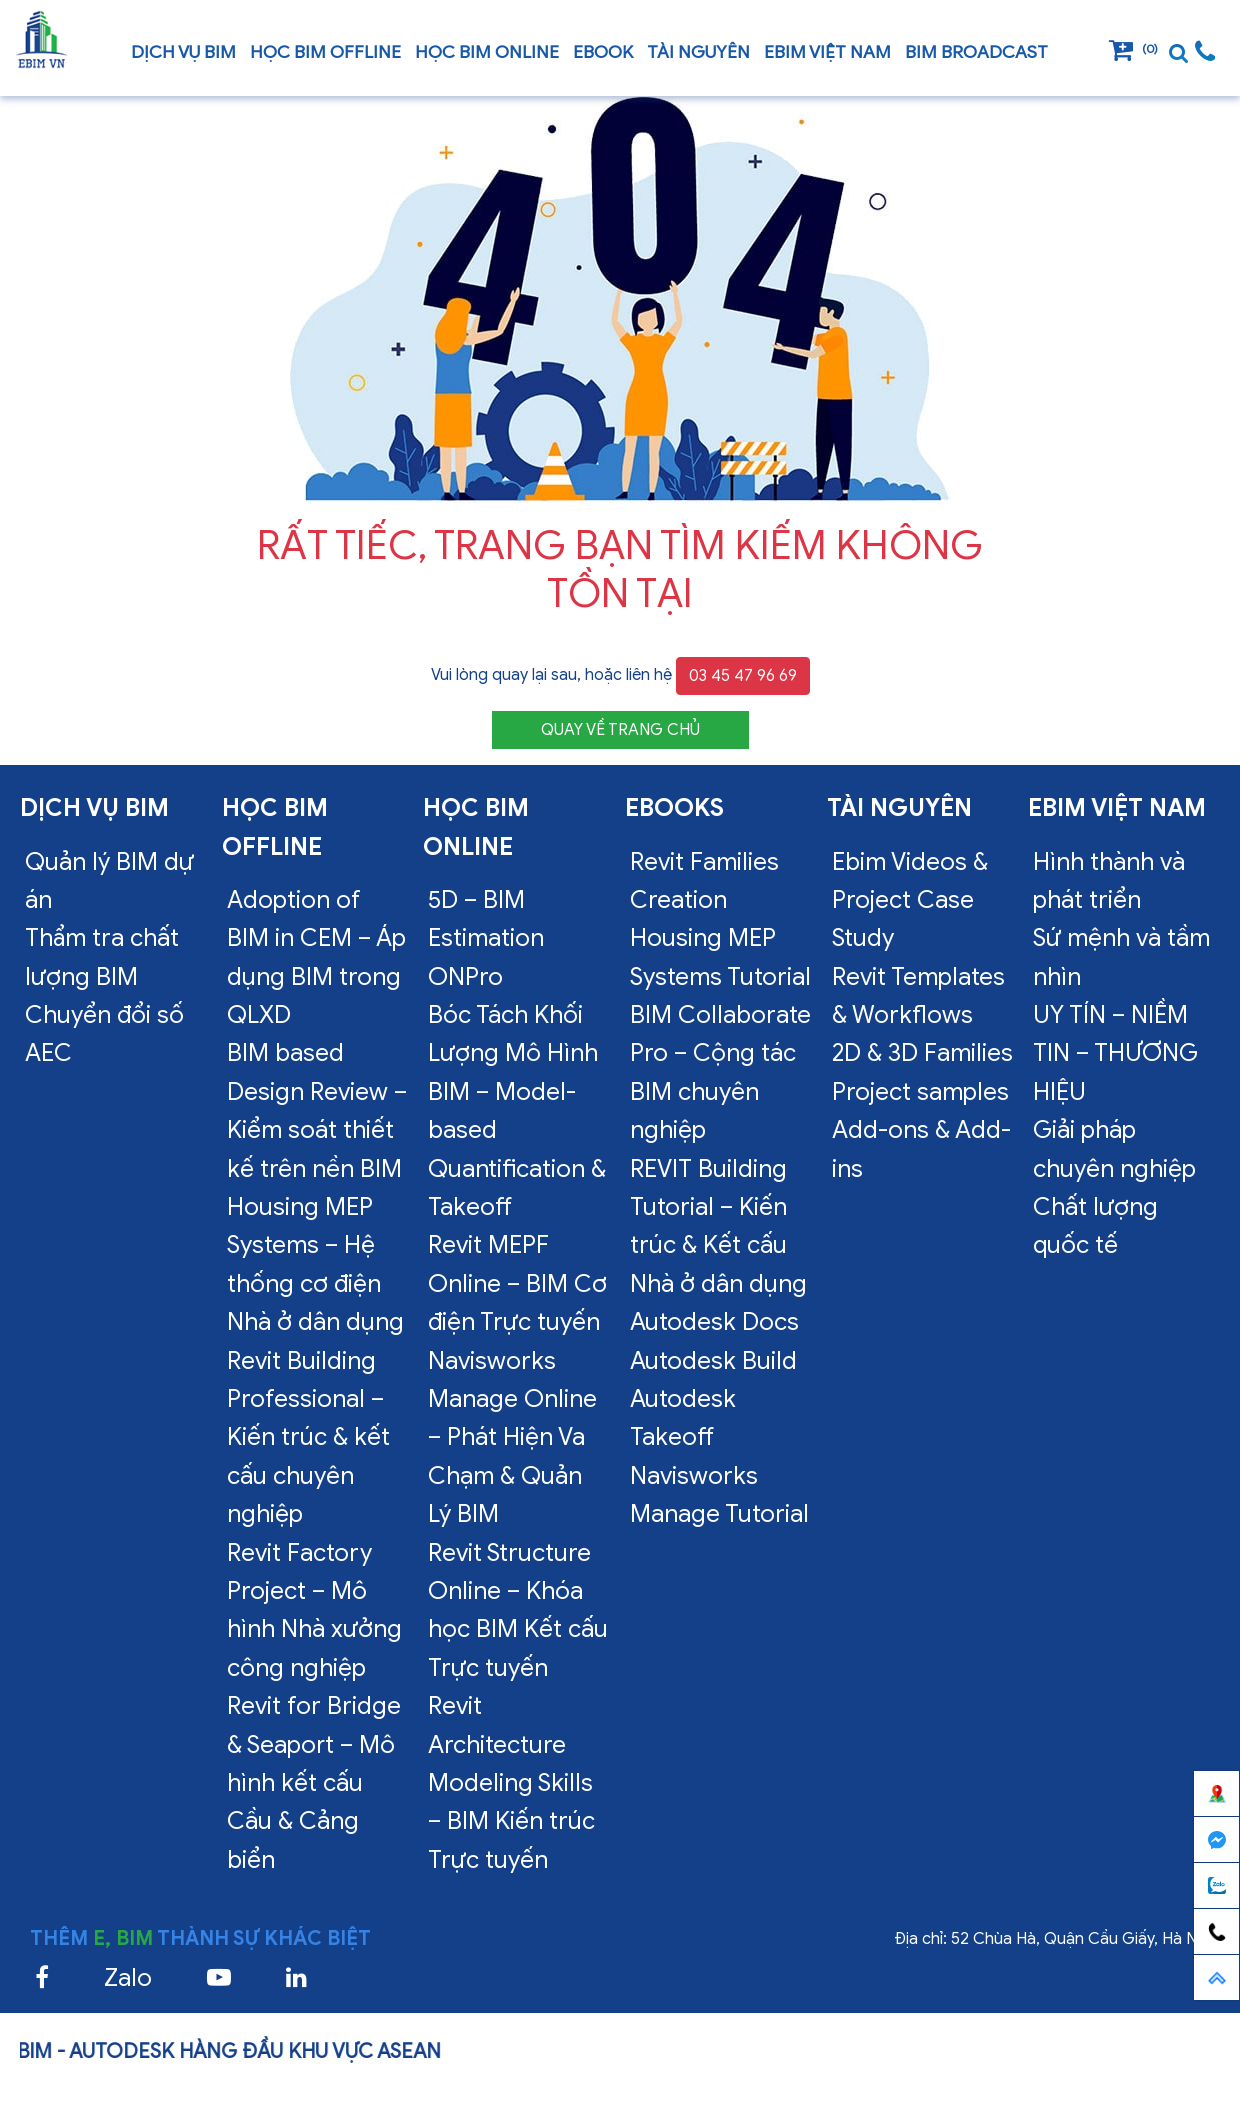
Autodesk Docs (714, 1322)
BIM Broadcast (976, 52)
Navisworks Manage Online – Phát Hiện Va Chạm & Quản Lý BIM (512, 1438)
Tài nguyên (698, 52)
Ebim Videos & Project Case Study (910, 900)
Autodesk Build (713, 1361)
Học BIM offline (325, 52)
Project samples (920, 1092)
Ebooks (674, 808)
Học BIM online (487, 52)
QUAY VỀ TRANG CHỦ (620, 730)
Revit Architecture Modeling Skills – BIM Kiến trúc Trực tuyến (511, 1783)
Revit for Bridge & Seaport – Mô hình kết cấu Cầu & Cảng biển (314, 1783)
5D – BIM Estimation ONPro (486, 938)
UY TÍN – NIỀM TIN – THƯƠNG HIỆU (1115, 1053)
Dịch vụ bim (183, 52)
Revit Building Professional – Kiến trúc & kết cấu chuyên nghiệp (308, 1438)
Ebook (603, 52)
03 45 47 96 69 (743, 676)
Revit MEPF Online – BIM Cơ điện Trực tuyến (517, 1283)
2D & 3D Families (922, 1053)
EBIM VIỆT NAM (827, 52)
